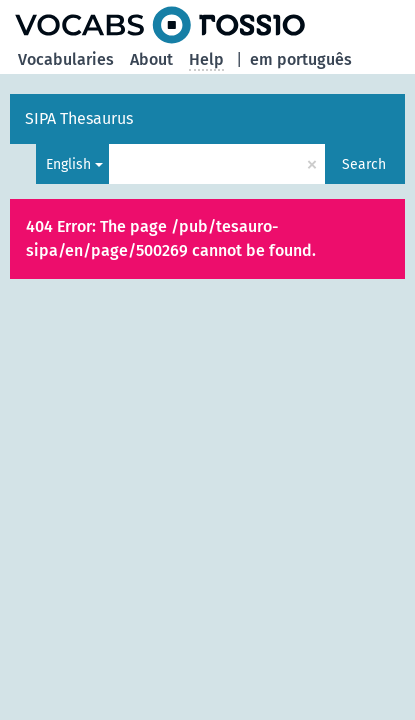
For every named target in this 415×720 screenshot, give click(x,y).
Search (364, 164)
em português (301, 59)
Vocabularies (66, 59)
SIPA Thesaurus (79, 118)
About (151, 59)
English (68, 164)
